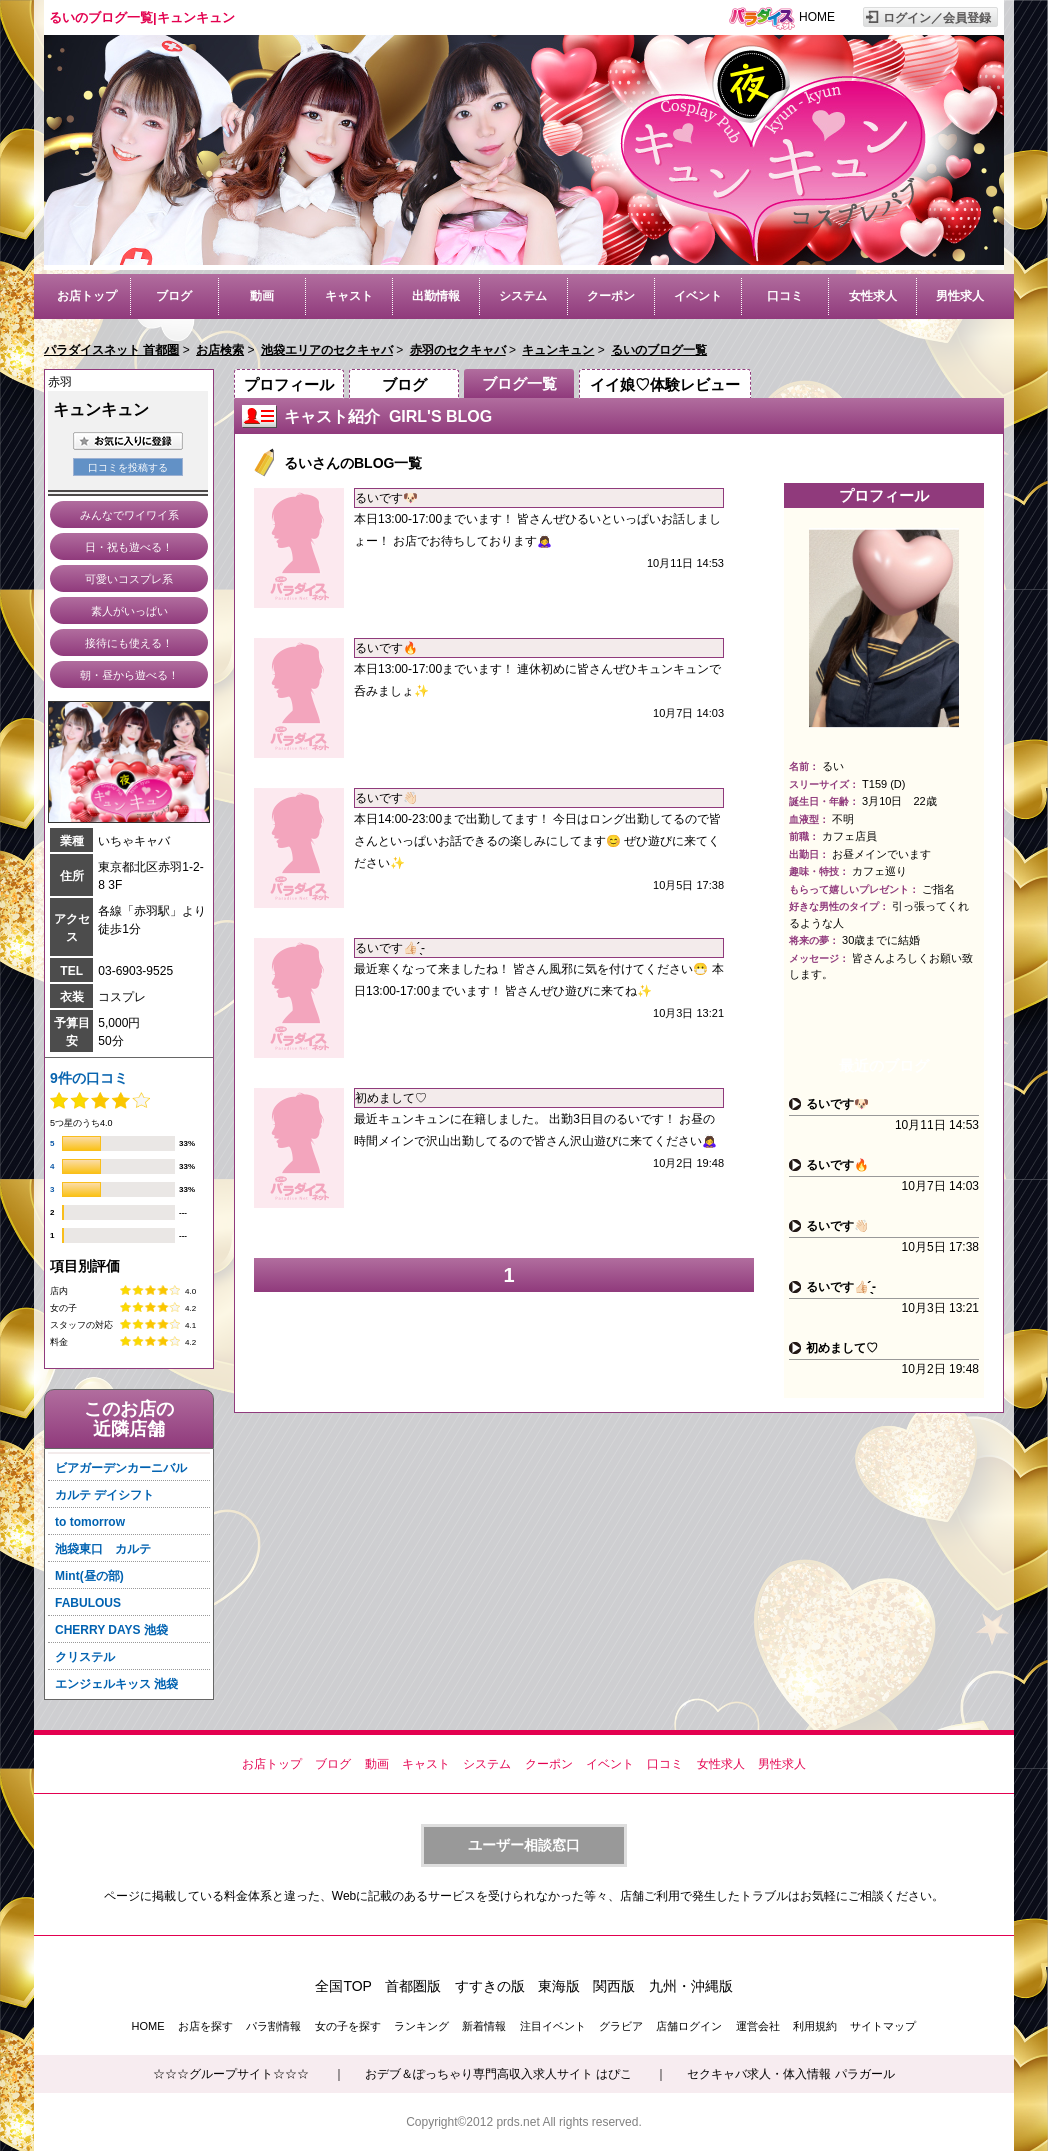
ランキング (421, 2026)
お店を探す (205, 2026)
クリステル (85, 1657)
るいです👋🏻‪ (386, 798)
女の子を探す (348, 2026)
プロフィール (289, 384)
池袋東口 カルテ (103, 1549)
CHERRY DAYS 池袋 (111, 1630)
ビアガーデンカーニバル (121, 1468)
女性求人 (873, 296)
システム (523, 296)
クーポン (611, 296)
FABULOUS (88, 1603)
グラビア (621, 2026)
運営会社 (758, 2026)
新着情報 (484, 2026)
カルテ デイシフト (104, 1495)
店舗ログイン (689, 2026)
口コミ (785, 296)
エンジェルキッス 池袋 (116, 1684)
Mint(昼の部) (89, 1576)
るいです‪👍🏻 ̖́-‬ (390, 948)
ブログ (174, 296)
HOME (817, 17)
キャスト (349, 296)
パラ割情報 (273, 2026)
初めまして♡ (391, 1098)
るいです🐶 (386, 498)
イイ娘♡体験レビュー (665, 384)
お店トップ (87, 296)
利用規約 (815, 2026)
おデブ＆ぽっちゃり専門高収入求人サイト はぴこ (498, 2074)
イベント (698, 296)
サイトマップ (883, 2026)
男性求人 (960, 296)
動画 (262, 296)
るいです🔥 (386, 648)
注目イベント (553, 2026)
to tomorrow (90, 1522)
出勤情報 (436, 296)
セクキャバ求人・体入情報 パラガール (790, 2074)
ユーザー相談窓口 (524, 1845)
